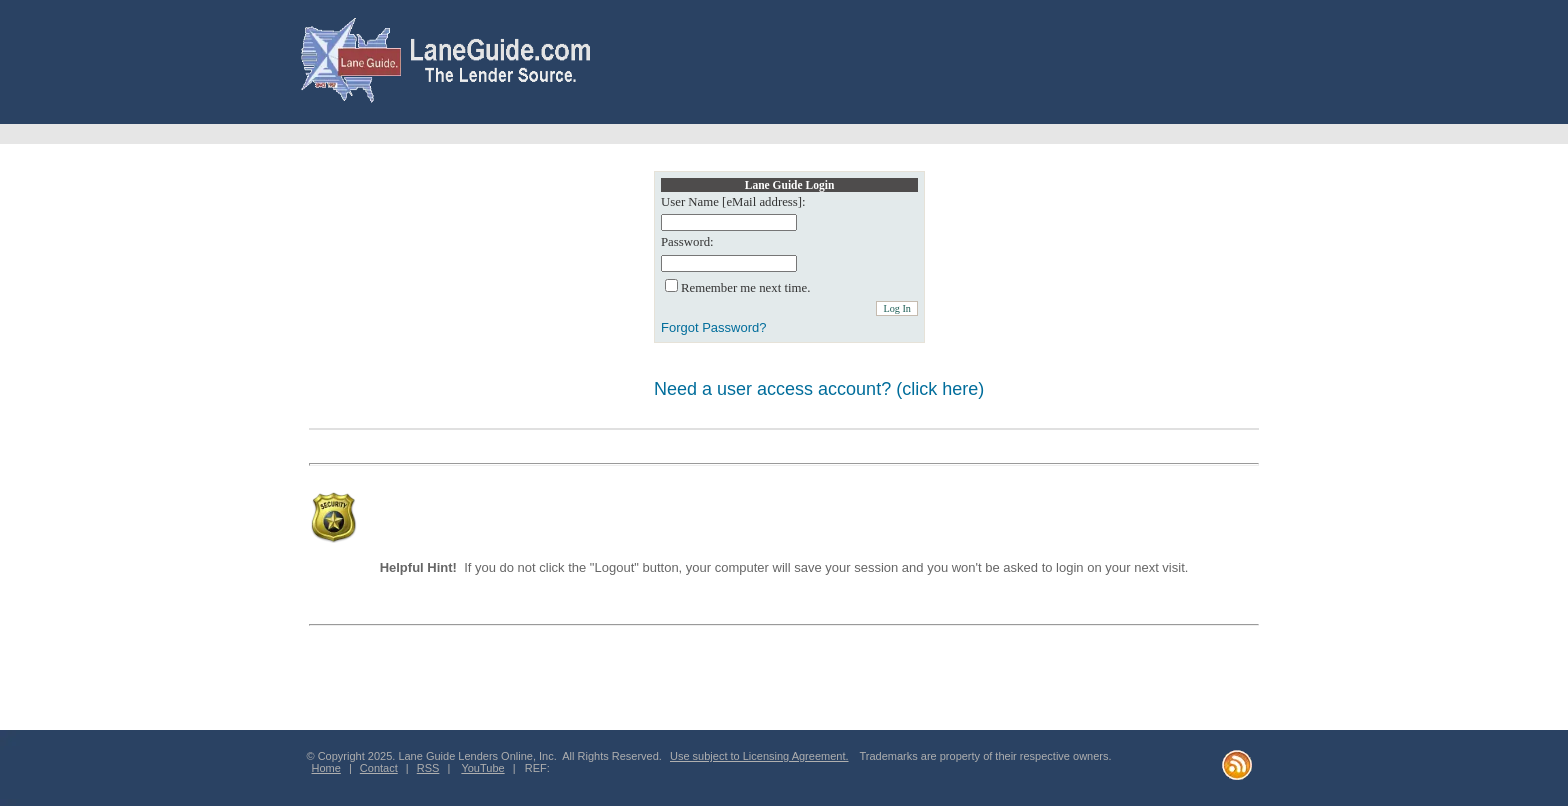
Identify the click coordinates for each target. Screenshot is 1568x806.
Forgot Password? (714, 327)
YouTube (482, 768)
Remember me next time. (745, 288)
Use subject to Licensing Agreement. (759, 756)
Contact (379, 768)
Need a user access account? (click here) (819, 389)
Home (326, 768)
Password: (687, 242)
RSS (428, 768)
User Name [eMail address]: (733, 202)
